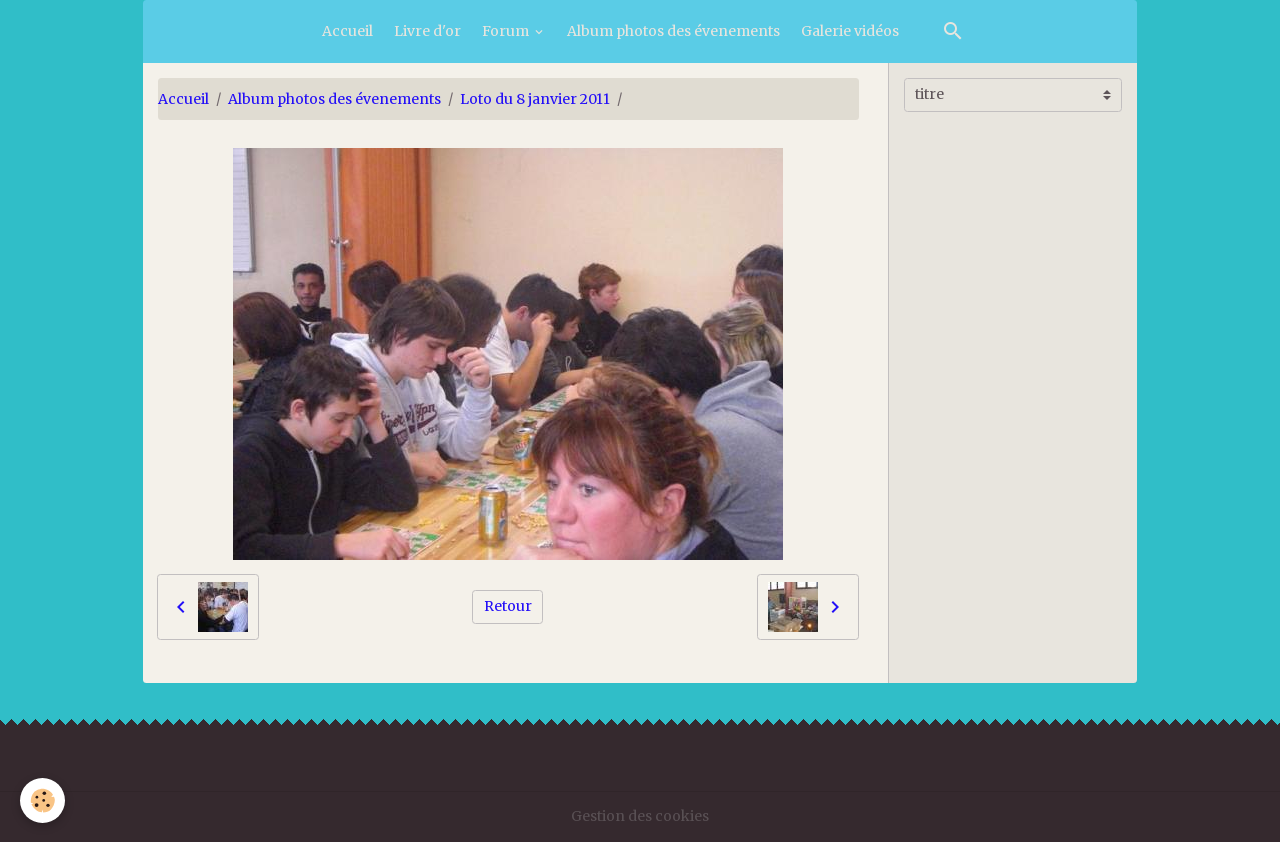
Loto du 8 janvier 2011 (535, 99)
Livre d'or (427, 31)
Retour (508, 606)
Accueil (347, 31)
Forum (507, 31)
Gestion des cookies (640, 816)
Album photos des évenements (673, 31)
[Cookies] (42, 800)
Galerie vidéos (850, 31)
